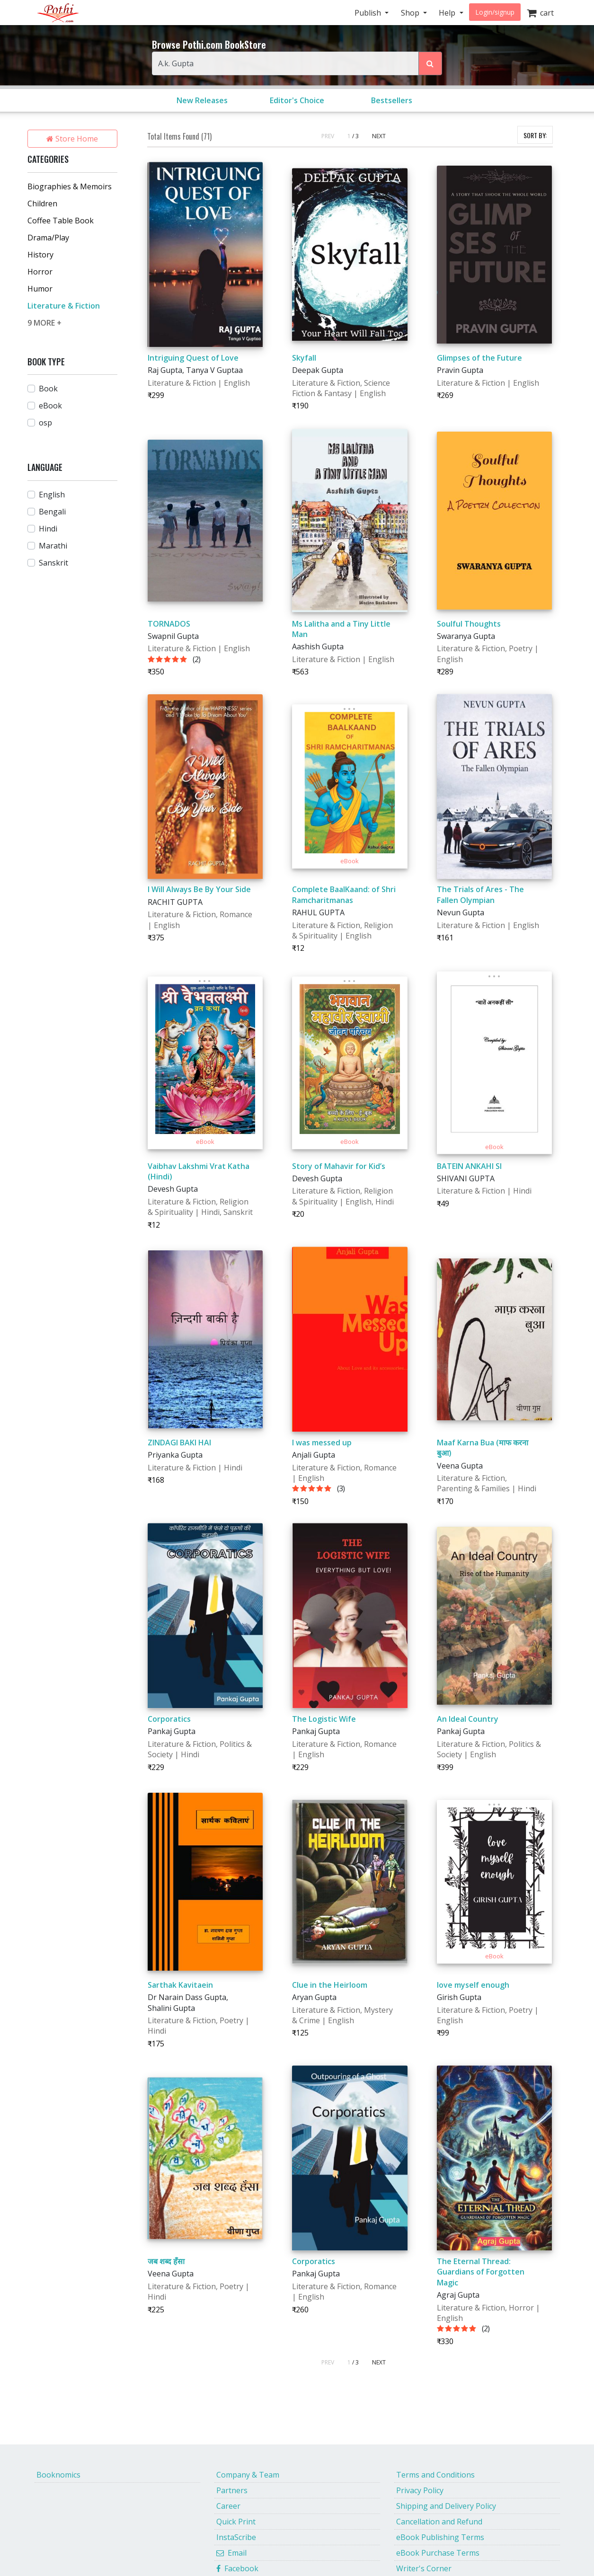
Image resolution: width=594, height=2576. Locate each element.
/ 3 (355, 136)
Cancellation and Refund (439, 2521)
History (40, 254)
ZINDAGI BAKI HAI (179, 1442)
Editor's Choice (297, 100)
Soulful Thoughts (469, 624)
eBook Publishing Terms (440, 2537)
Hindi (48, 528)
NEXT (379, 136)
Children (42, 203)
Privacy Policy (419, 2490)
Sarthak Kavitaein (180, 1985)
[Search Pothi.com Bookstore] (430, 63)
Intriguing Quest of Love (193, 358)
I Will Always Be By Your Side (199, 889)
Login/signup (494, 12)
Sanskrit (53, 563)
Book (48, 388)
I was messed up (322, 1442)
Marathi (53, 545)
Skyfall (304, 358)
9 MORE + (44, 323)
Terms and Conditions (435, 2475)
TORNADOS (169, 624)
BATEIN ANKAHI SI (469, 1166)
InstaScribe (236, 2537)
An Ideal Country (467, 1719)
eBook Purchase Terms (437, 2553)
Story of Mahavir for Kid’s (338, 1166)
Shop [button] (411, 13)
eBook (50, 405)
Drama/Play (48, 237)
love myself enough (473, 1985)
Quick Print (236, 2521)
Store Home (72, 138)
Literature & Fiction (63, 306)
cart (540, 13)
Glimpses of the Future (479, 358)
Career (228, 2506)
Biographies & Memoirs (69, 186)
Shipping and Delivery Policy (446, 2506)
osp (45, 422)
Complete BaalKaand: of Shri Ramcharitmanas (344, 894)
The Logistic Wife (324, 1719)
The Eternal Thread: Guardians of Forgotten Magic (480, 2272)
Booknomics (58, 2475)
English (52, 494)
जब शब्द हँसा (166, 2261)
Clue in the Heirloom (329, 1985)
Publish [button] (369, 13)
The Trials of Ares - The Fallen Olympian (480, 894)
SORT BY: (535, 135)
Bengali (52, 511)
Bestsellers (391, 100)
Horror (40, 271)
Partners (232, 2490)
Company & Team (247, 2475)
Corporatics (169, 1719)
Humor (40, 288)
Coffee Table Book (60, 220)
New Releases (202, 100)
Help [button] (448, 13)
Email (231, 2553)
